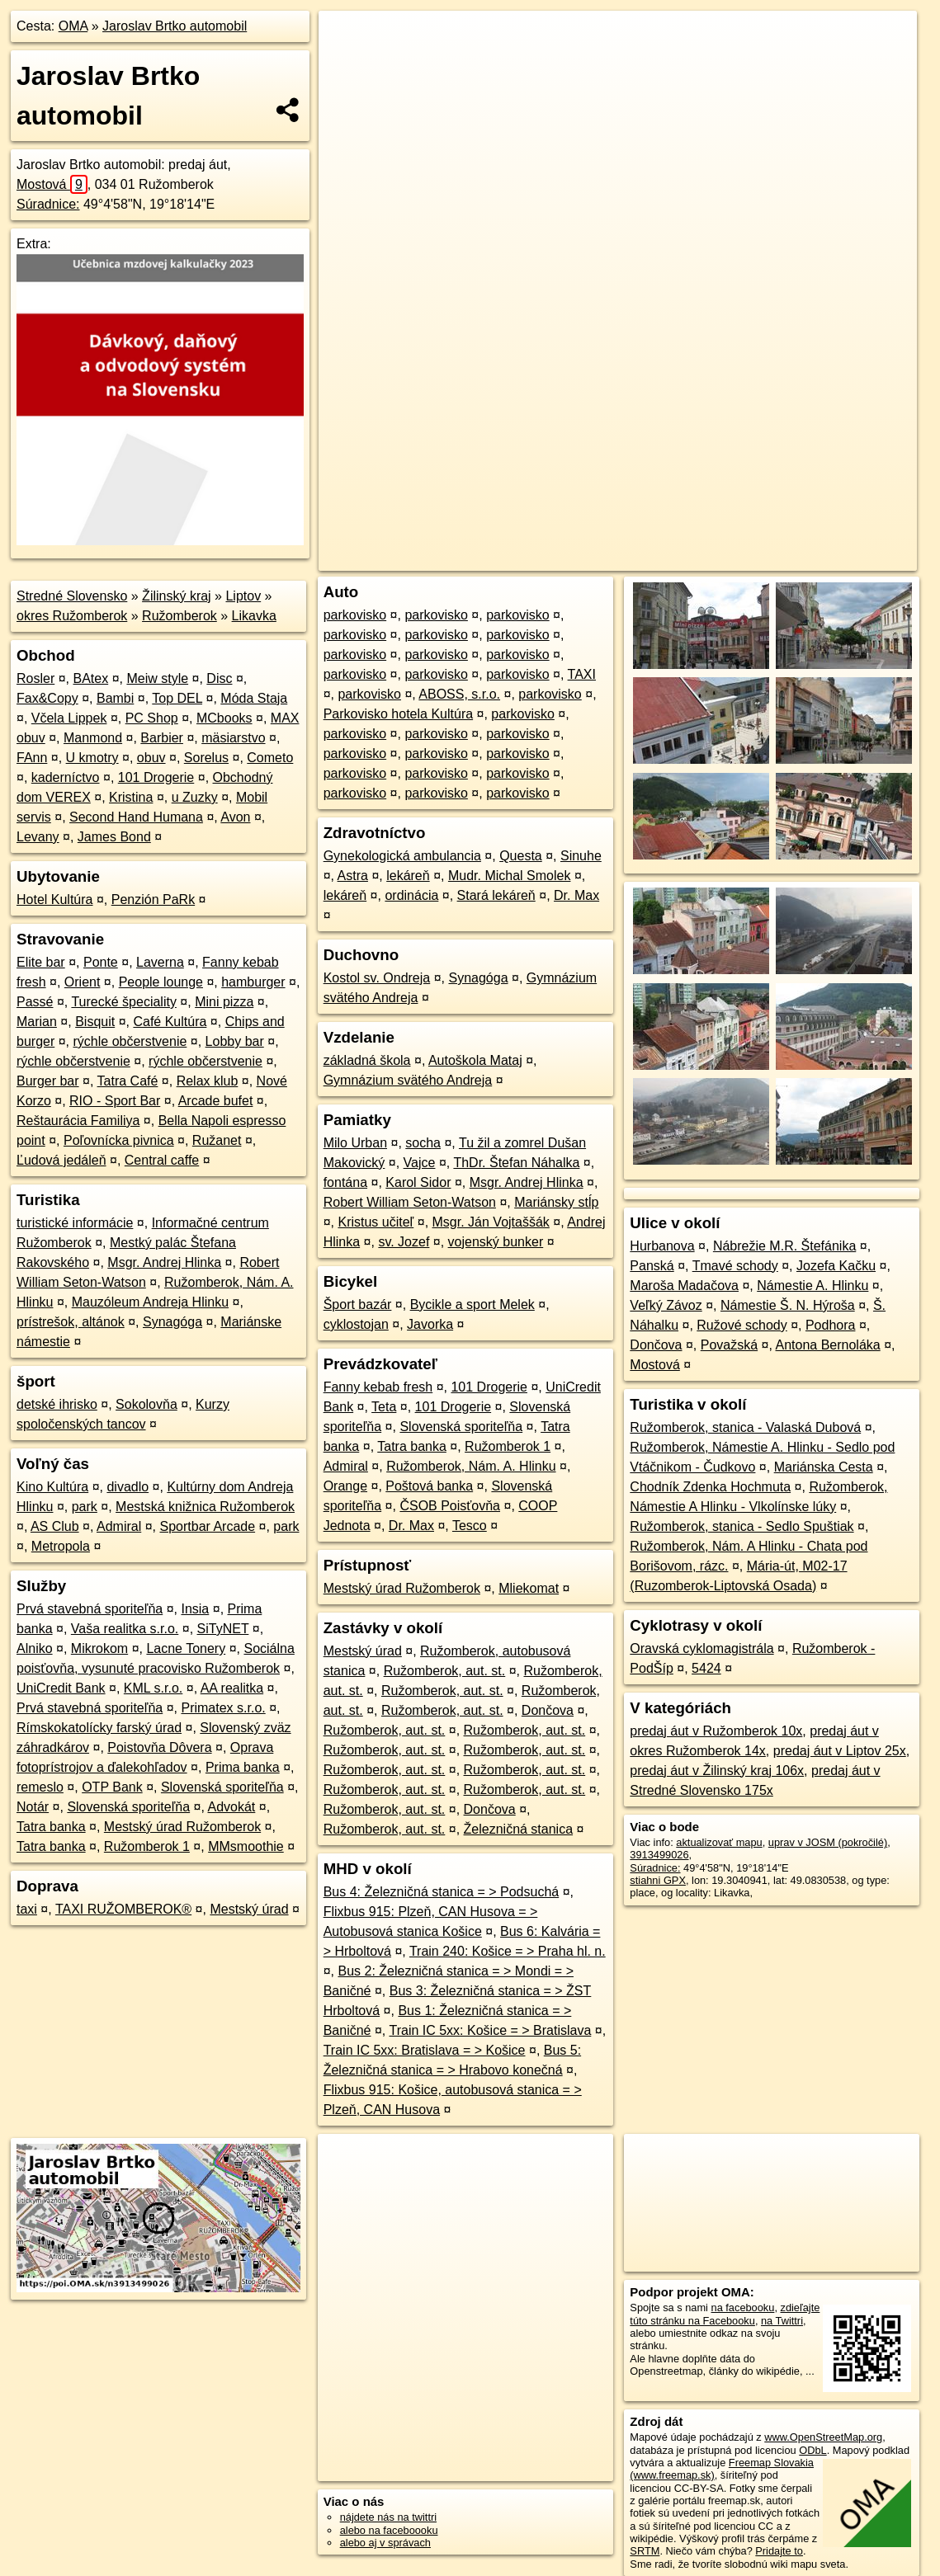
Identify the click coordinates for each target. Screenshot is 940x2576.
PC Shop (151, 718)
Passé (35, 1002)
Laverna (160, 962)
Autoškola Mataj (475, 1060)
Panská (651, 1266)
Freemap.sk (717, 558)
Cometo (270, 758)
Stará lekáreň (496, 895)
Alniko (35, 1648)
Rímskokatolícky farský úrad (99, 1728)
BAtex (90, 678)
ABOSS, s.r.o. (459, 694)
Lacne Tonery (185, 1648)
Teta (383, 1407)
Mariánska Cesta (823, 1467)
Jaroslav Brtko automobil (174, 26)
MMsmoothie (246, 1846)
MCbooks (224, 718)
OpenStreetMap (632, 558)
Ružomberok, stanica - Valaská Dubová (745, 1427)
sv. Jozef (403, 1242)
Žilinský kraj (176, 596)
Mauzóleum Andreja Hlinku (150, 1302)
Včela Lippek (69, 718)
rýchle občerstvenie (130, 1041)
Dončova (548, 1710)
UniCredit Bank (61, 1688)
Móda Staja (253, 698)
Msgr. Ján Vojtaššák (491, 1222)
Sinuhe (581, 856)
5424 (706, 1668)
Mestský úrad (249, 1909)
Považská (729, 1345)
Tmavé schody (735, 1266)
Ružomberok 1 (147, 1846)
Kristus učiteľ (375, 1222)
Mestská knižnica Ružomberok (205, 1507)
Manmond (93, 738)
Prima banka (242, 1767)
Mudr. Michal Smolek (509, 876)
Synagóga (172, 1322)
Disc (219, 678)
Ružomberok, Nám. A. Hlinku (470, 1466)
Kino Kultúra (52, 1487)
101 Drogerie (156, 777)
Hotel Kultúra (55, 899)
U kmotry (92, 758)
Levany (38, 837)
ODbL (812, 2450)
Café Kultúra (169, 1022)
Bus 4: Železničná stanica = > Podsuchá (442, 1892)
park (84, 1507)
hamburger (253, 982)
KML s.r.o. (153, 1688)
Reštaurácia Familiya (78, 1121)
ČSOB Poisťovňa (449, 1506)
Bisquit (95, 1022)
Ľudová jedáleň (61, 1160)
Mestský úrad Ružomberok (182, 1827)
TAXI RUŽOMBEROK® (123, 1909)
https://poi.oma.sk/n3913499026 (842, 558)
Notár (33, 1807)
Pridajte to (779, 2551)
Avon (235, 817)
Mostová (52, 184)
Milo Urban (355, 1143)
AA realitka (232, 1688)
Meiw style (157, 678)
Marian (37, 1022)
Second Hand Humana (136, 817)
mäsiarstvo (233, 738)
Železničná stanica (519, 1829)
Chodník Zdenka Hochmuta (710, 1487)
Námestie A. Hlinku (812, 1286)
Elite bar (41, 962)
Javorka (430, 1324)
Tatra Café (127, 1081)
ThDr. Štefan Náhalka (516, 1163)
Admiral (119, 1526)
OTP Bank (112, 1787)
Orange (345, 1486)
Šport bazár (358, 1304)
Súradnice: (48, 204)
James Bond (114, 837)
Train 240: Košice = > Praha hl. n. (507, 1951)
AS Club (55, 1526)
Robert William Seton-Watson (410, 1202)
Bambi (115, 698)
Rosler (35, 678)
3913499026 (659, 1854)
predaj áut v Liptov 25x (839, 1751)
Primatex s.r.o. (223, 1708)
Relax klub (208, 1081)
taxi (27, 1909)
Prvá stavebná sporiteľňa (90, 1609)
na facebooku (743, 2307)
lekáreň (407, 876)
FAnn (32, 758)
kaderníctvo (65, 777)
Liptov (243, 596)
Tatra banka (51, 1827)
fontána (345, 1182)
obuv (151, 758)
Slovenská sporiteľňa (222, 1787)
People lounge (161, 982)
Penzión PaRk (153, 899)
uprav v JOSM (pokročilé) (827, 1842)
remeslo (40, 1787)
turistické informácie (75, 1223)
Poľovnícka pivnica (119, 1140)
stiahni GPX (658, 1880)
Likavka (254, 616)
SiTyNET (223, 1629)
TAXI (582, 674)
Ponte (100, 962)
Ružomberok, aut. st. (445, 1671)
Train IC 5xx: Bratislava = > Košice (425, 2050)
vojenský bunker (496, 1242)
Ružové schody (741, 1325)
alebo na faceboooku (389, 2530)
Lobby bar (234, 1041)
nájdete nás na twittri (388, 2517)
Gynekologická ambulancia (402, 856)
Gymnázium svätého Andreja (408, 1080)
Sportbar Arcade (207, 1526)
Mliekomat (528, 1588)
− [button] (347, 64)
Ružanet (217, 1140)
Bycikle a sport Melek (472, 1304)
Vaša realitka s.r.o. (124, 1629)
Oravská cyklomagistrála (701, 1648)
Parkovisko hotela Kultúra (398, 714)
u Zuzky (195, 797)
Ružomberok (179, 616)
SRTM (644, 2551)
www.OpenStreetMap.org (823, 2437)
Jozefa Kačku (836, 1266)
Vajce (420, 1163)
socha (423, 1143)
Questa (520, 856)
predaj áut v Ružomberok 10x (716, 1731)
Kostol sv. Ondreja (377, 978)
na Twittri (782, 2321)
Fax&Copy (47, 698)
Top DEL (177, 698)
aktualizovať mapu (719, 1842)
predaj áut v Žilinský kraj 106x (717, 1771)
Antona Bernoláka (828, 1345)
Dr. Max (576, 895)
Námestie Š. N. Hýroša (787, 1305)
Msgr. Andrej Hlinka (164, 1262)
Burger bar (48, 1081)
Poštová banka (429, 1486)
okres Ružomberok (72, 616)
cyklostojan (356, 1324)
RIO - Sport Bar (114, 1101)
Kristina (131, 797)
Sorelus (206, 758)
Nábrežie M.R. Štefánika (784, 1246)
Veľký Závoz (665, 1305)
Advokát (232, 1807)
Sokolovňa (146, 1404)
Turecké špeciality (123, 1002)
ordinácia (411, 895)
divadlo (127, 1487)
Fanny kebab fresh (378, 1387)
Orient (82, 982)
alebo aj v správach (385, 2542)
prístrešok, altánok (71, 1322)
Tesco (469, 1526)
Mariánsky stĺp (556, 1202)
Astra (353, 876)
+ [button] (347, 38)
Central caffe (162, 1160)
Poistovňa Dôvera (159, 1747)
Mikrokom (99, 1648)
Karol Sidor (418, 1182)
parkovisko (355, 615)
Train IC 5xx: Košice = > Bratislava (490, 2030)
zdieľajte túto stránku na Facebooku (725, 2313)
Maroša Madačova (684, 1286)
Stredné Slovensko (72, 596)
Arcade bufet (215, 1101)
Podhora (830, 1325)
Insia (195, 1609)
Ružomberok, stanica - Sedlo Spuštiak (741, 1526)
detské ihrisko (57, 1404)
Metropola (60, 1546)
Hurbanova (662, 1246)
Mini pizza (224, 1002)
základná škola (367, 1060)
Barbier (161, 738)
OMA (73, 26)
